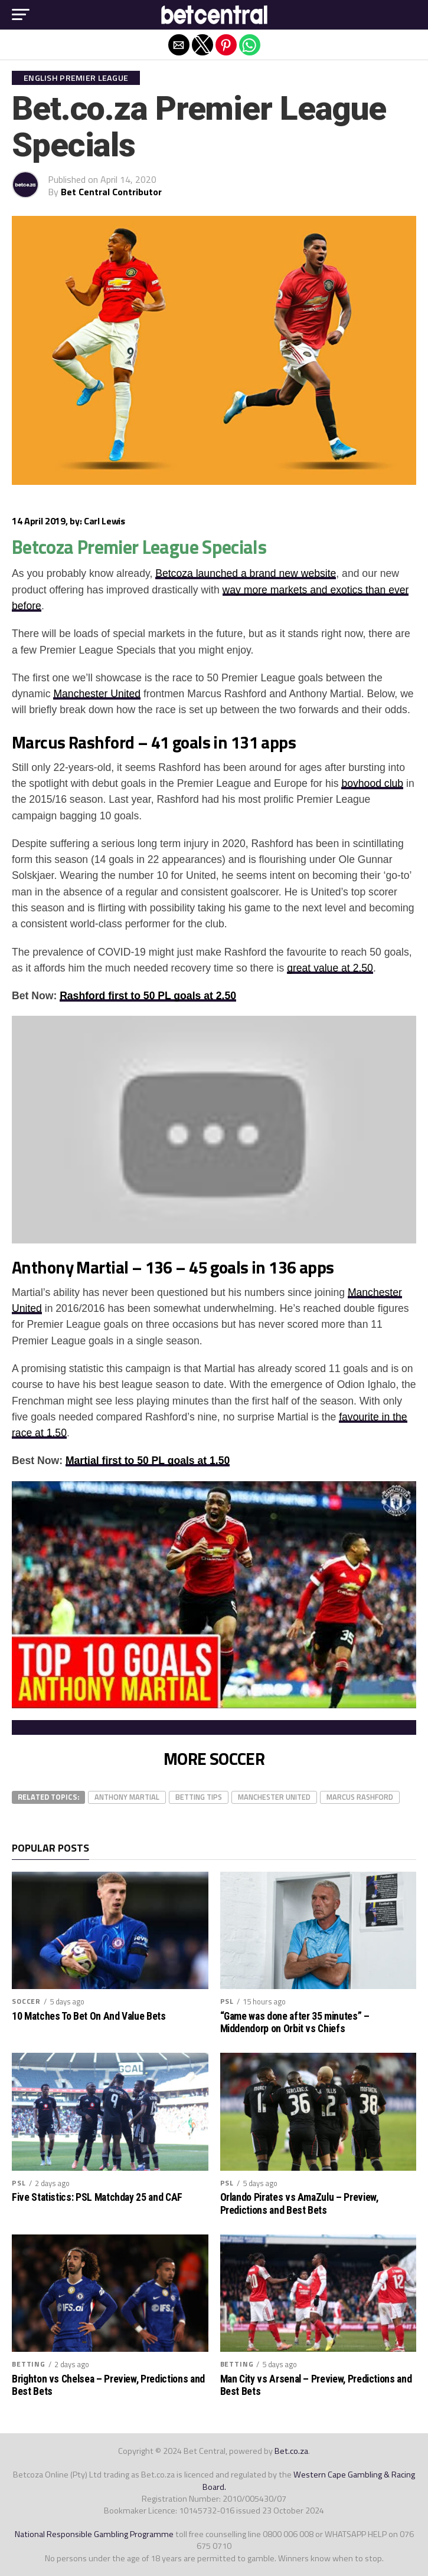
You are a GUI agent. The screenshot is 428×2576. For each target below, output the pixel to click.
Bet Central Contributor (111, 192)
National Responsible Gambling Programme (94, 2534)
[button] (21, 15)
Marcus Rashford (359, 1797)
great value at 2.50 (330, 968)
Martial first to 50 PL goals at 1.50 (148, 1460)
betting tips (198, 1797)
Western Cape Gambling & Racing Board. (309, 2480)
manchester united (274, 1797)
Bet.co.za (291, 2450)
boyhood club (372, 783)
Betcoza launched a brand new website (245, 573)
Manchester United (97, 694)
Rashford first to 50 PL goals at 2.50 (148, 996)
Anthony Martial (126, 1797)
